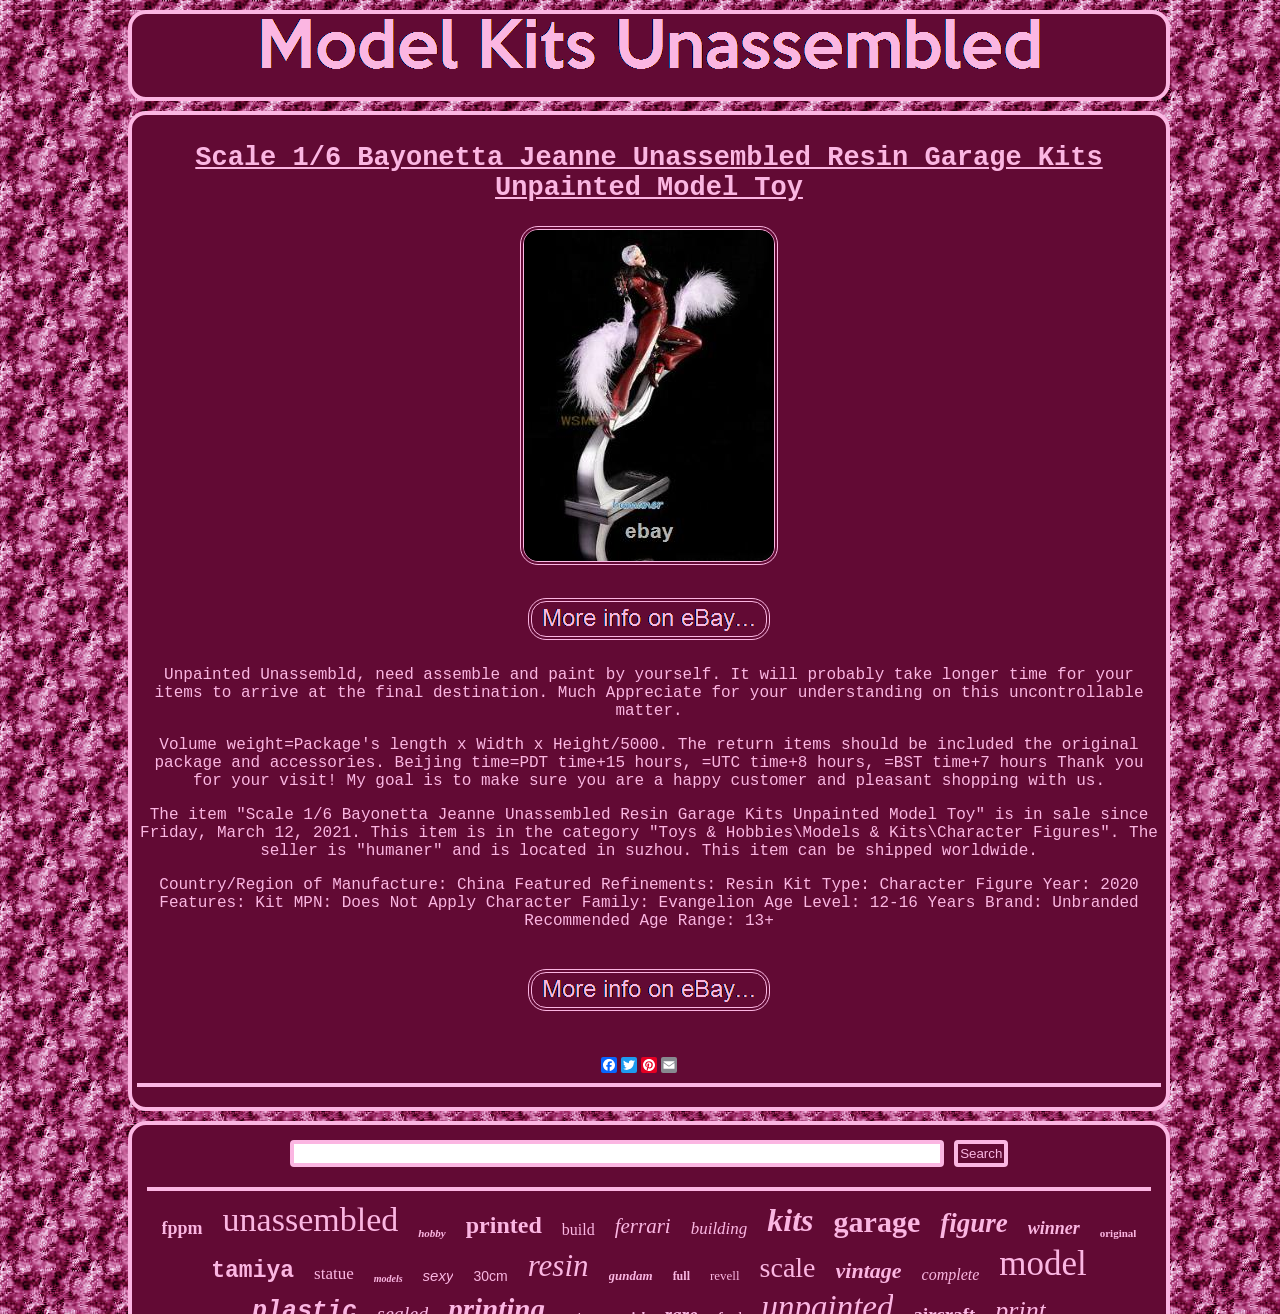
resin (558, 1265)
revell (725, 1275)
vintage (869, 1270)
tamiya (252, 1271)
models (388, 1278)
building (719, 1228)
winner (1054, 1228)
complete (951, 1274)
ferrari (643, 1226)
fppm (182, 1228)
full (681, 1276)
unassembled (311, 1219)
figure (974, 1223)
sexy (438, 1275)
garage (877, 1221)
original (1118, 1233)
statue (334, 1273)
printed (504, 1225)
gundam (631, 1275)
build (578, 1229)
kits (790, 1220)
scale (788, 1267)
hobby (432, 1233)
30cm (490, 1276)
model (1042, 1263)
